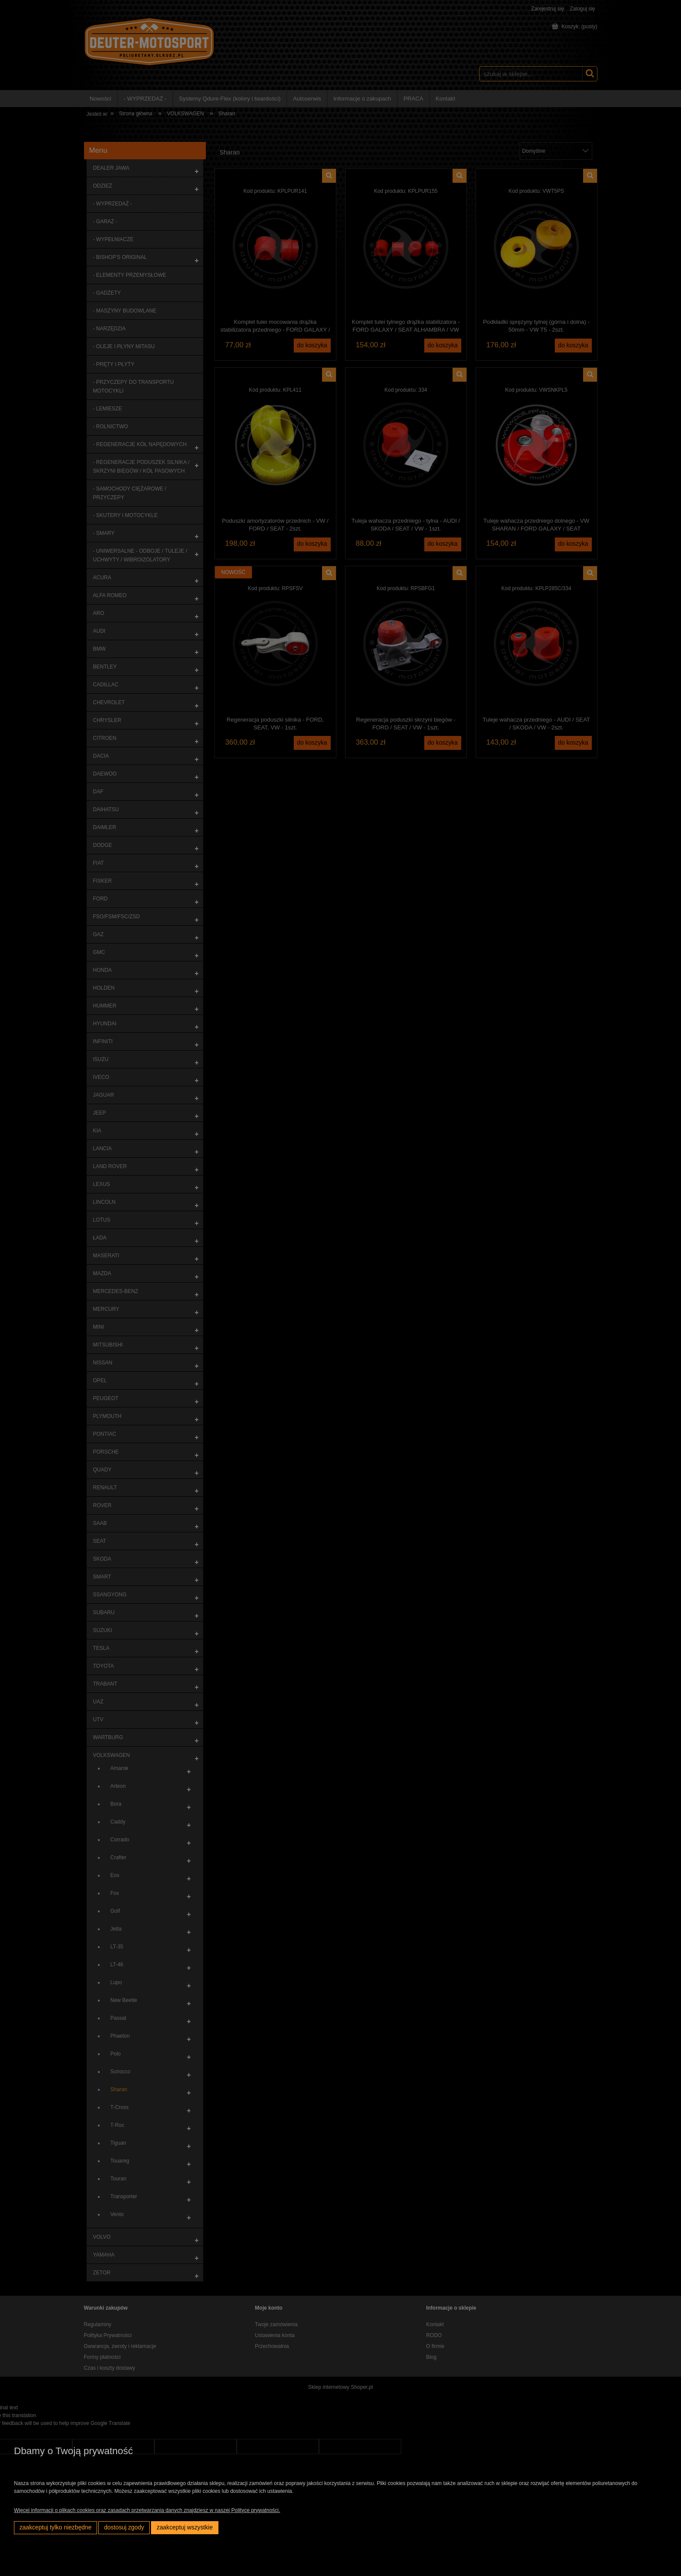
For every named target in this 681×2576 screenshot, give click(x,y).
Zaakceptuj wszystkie (185, 2527)
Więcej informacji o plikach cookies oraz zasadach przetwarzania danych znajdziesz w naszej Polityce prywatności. (147, 2510)
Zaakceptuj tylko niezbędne (56, 2527)
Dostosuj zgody (124, 2527)
